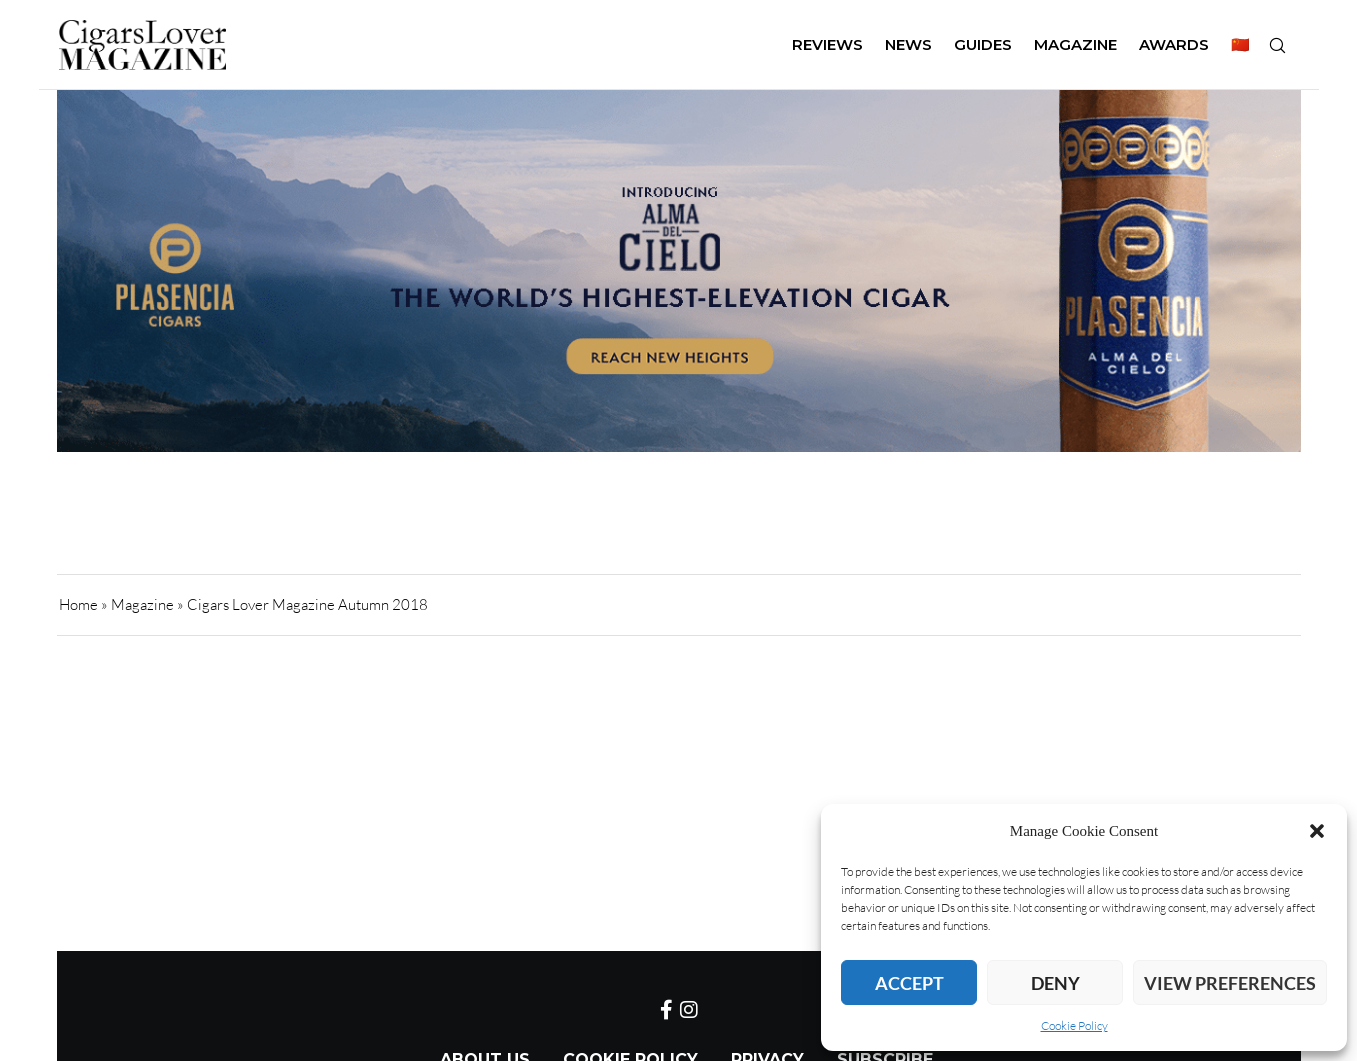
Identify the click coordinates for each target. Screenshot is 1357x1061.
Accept (909, 983)
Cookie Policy (1074, 1025)
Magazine (142, 604)
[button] (1317, 831)
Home (78, 604)
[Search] (1277, 45)
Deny (1055, 983)
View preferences (1230, 983)
